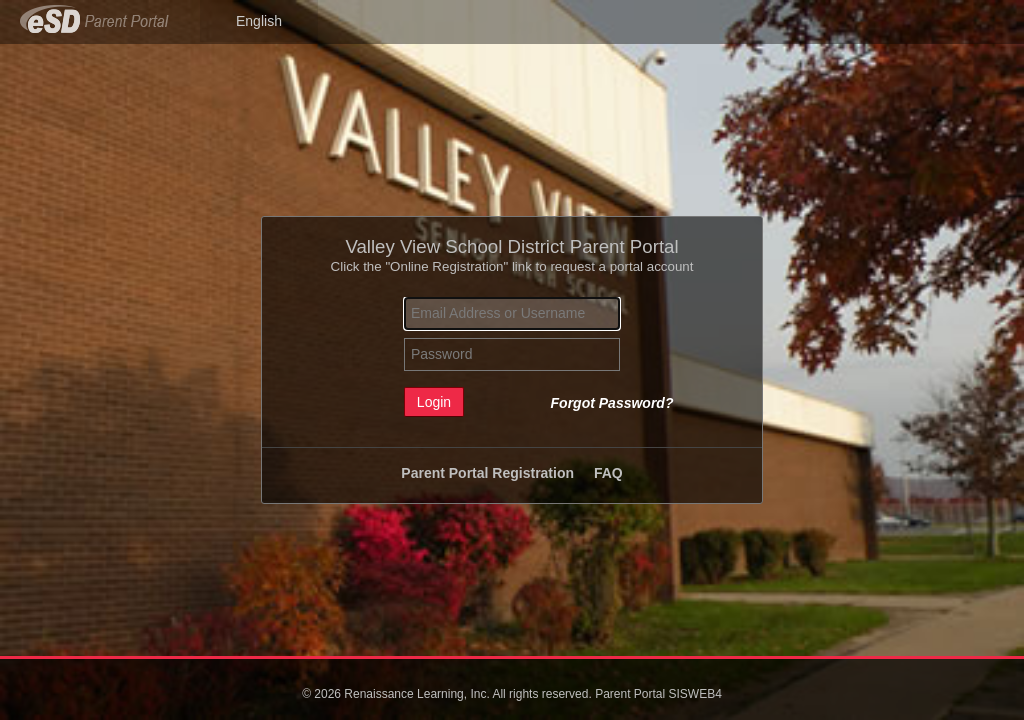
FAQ (608, 473)
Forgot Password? (612, 403)
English (259, 21)
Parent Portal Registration (487, 473)
